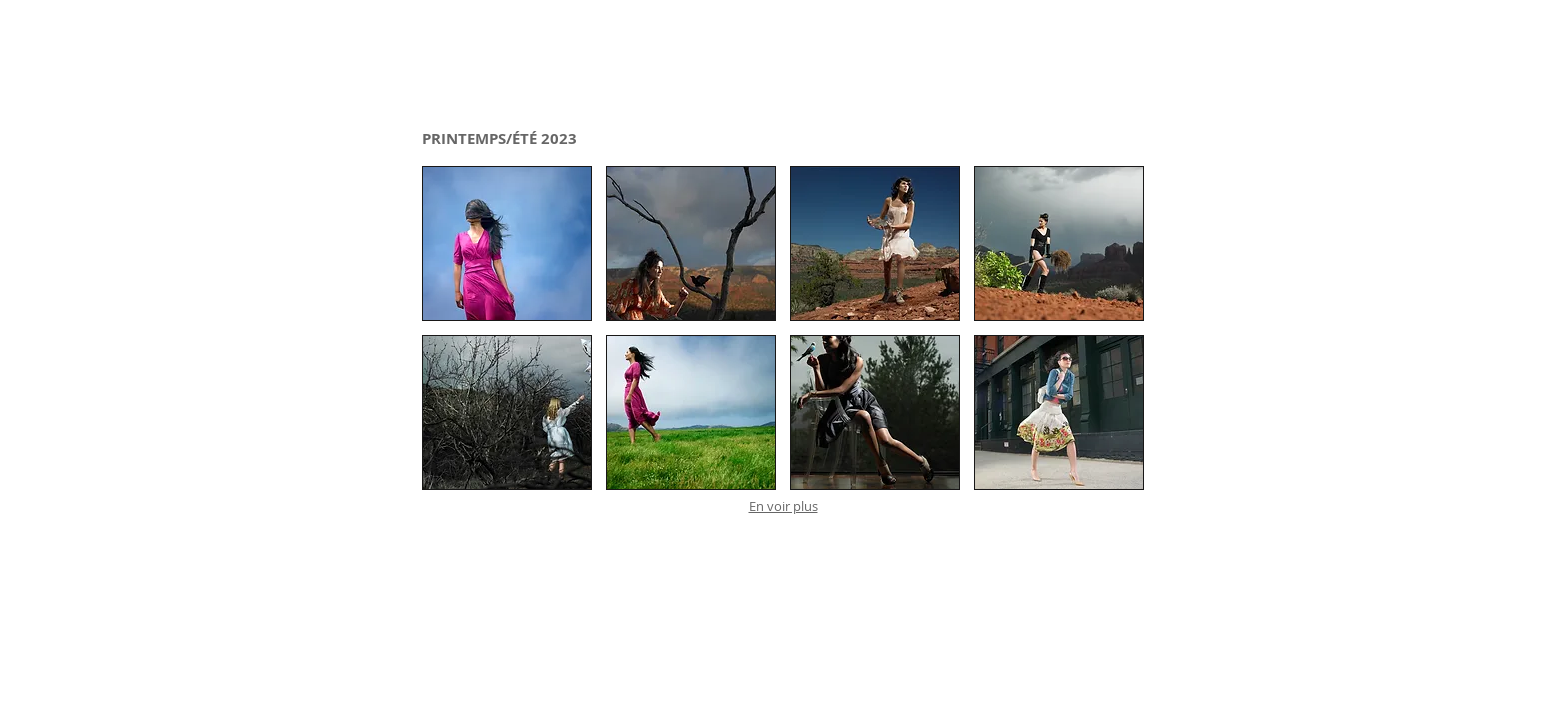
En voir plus (783, 506)
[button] (507, 243)
